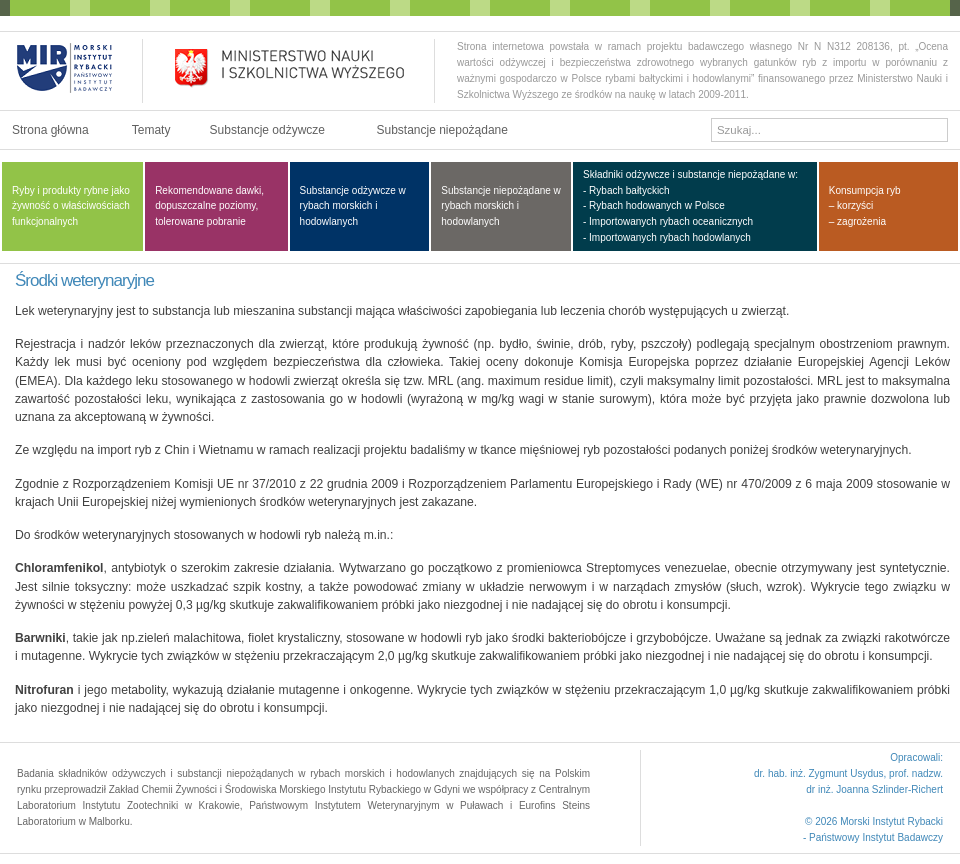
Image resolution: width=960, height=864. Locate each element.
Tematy (151, 130)
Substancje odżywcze (267, 130)
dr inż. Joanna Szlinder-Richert (874, 789)
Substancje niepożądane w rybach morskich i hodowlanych (501, 206)
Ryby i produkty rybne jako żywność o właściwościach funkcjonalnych (71, 206)
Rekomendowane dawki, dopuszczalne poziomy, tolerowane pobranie (209, 206)
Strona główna (50, 130)
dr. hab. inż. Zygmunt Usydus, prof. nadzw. (848, 773)
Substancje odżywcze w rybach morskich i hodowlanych (353, 206)
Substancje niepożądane (441, 130)
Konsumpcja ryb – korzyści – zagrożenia (865, 206)
